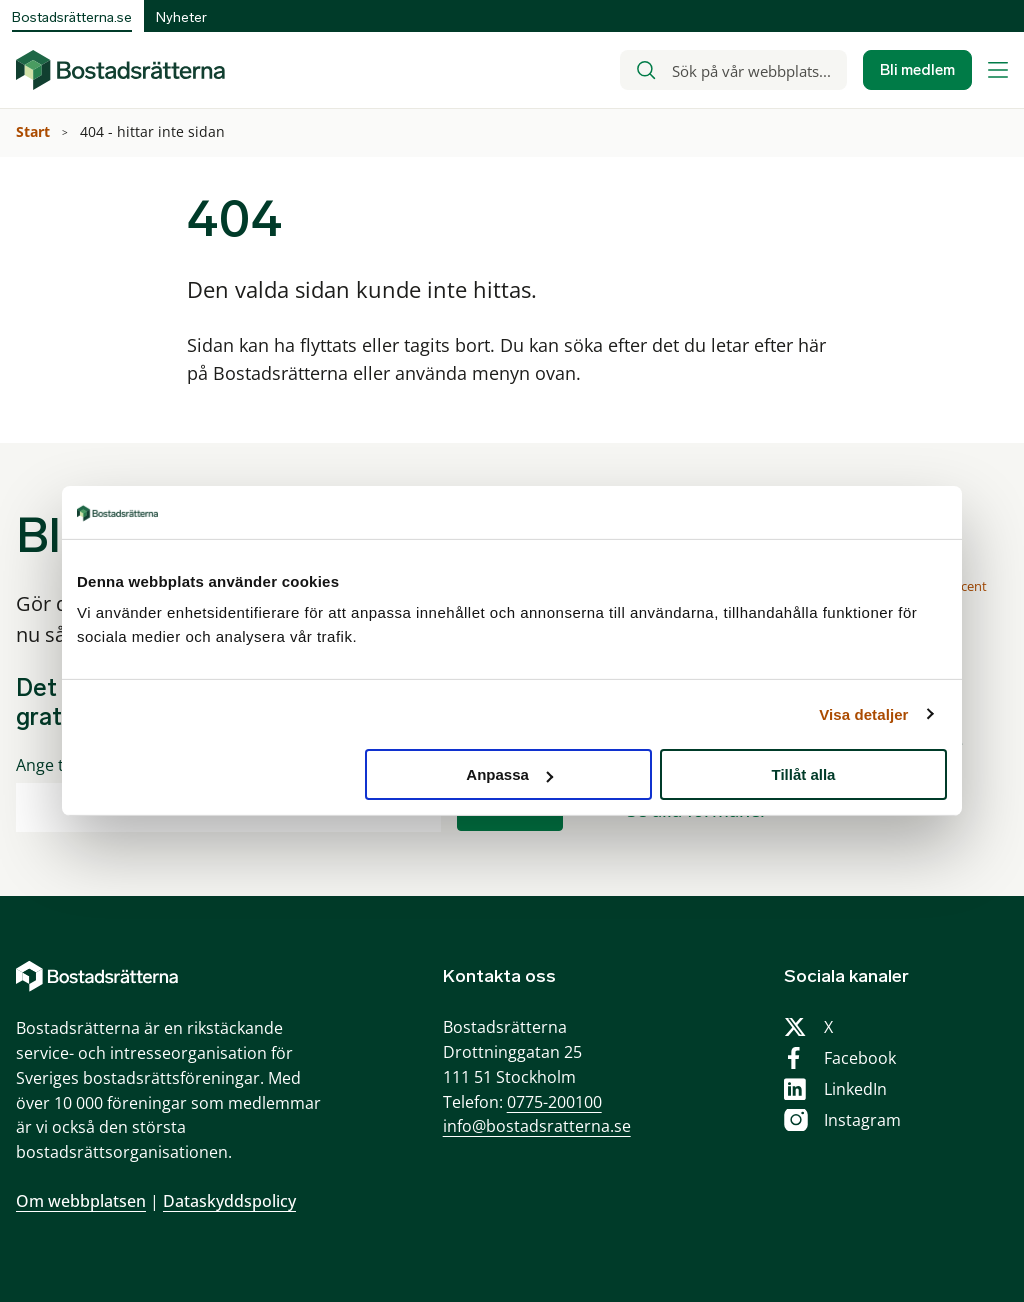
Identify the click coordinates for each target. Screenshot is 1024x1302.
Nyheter (181, 17)
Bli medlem (917, 70)
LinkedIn (855, 1089)
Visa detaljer (863, 713)
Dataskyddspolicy (229, 1201)
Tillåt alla (803, 774)
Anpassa (509, 774)
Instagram (862, 1120)
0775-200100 (554, 1102)
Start (35, 131)
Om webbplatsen (81, 1201)
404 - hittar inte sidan (154, 131)
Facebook (860, 1058)
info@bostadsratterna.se (537, 1126)
